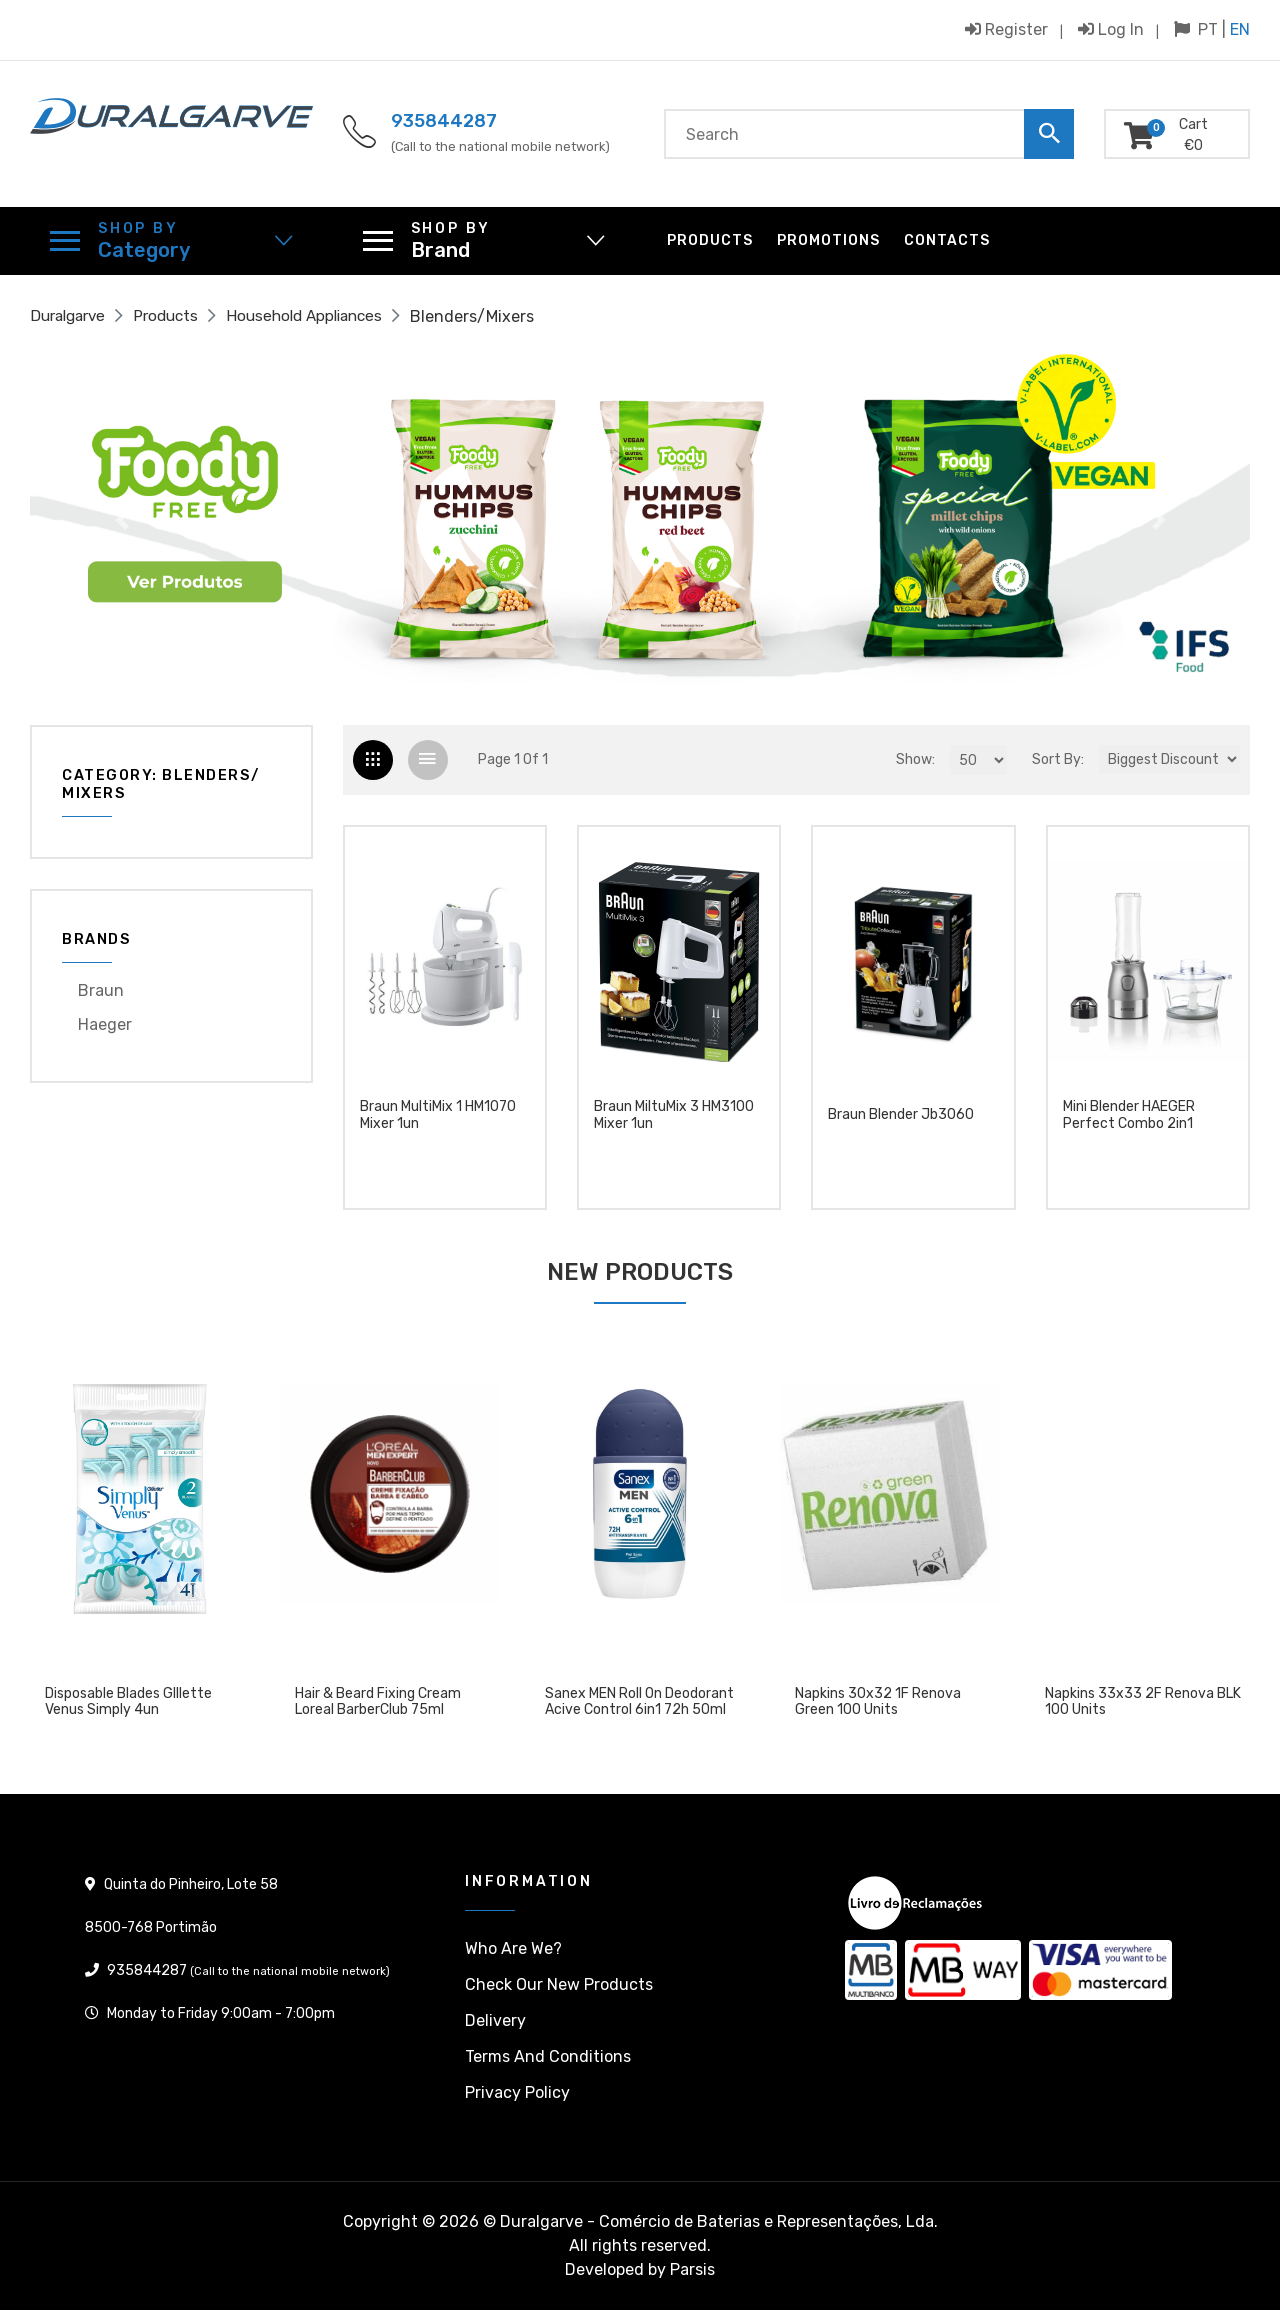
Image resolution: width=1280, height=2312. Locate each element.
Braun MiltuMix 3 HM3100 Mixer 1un (674, 1125)
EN (1240, 29)
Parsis (692, 2271)
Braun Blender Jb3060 (901, 1125)
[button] (121, 520)
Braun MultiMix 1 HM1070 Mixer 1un (438, 1125)
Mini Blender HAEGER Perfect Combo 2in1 (1129, 1125)
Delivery (495, 2022)
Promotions (828, 240)
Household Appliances (321, 316)
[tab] (374, 761)
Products (710, 240)
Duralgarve (71, 316)
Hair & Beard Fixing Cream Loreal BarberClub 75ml (378, 1704)
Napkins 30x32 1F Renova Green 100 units (878, 1704)
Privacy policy (517, 2094)
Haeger (105, 1024)
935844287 (444, 121)
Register (1006, 29)
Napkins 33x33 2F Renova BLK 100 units (1143, 1704)
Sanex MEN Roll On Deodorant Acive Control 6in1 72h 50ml (639, 1704)
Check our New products (559, 1986)
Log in (1111, 29)
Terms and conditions (548, 2058)
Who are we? (513, 1950)
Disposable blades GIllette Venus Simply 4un (128, 1704)
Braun (101, 990)
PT (1208, 29)
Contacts (947, 240)
